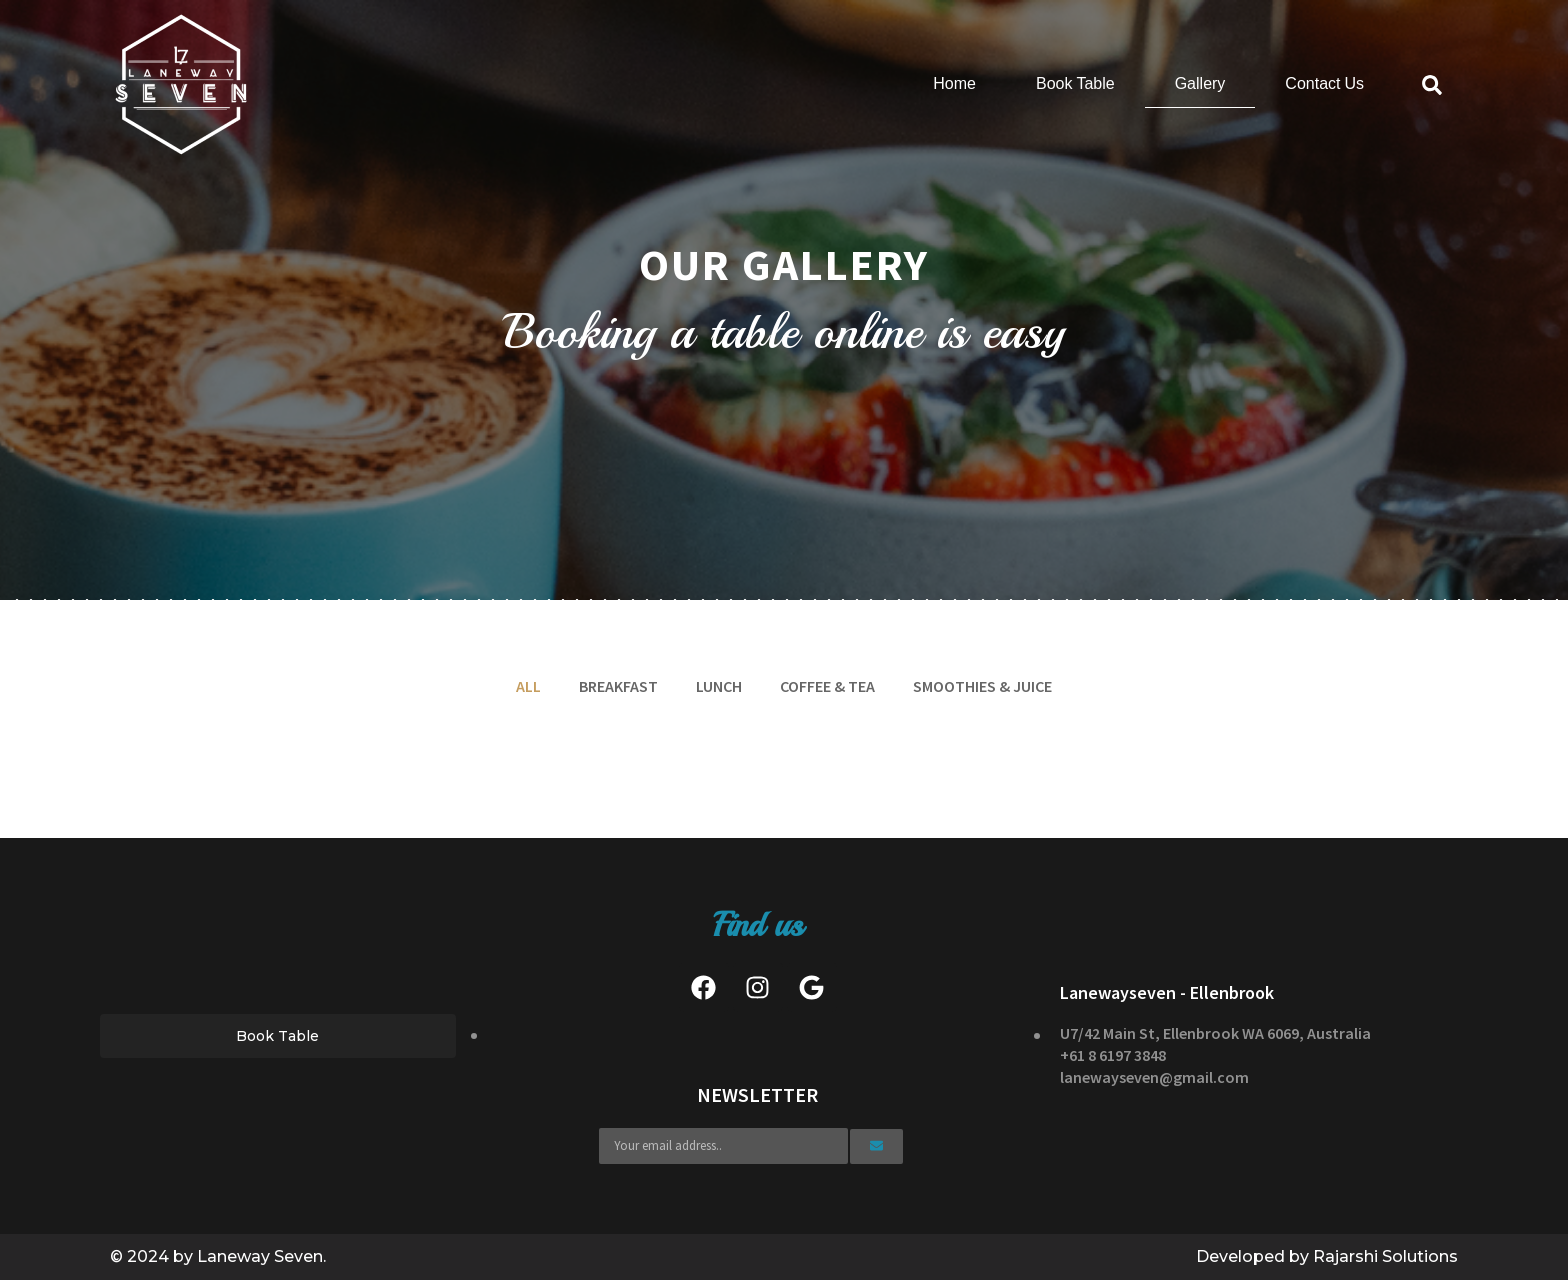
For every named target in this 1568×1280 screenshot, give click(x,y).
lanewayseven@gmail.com (1154, 1077)
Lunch (719, 686)
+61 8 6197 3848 (1113, 1055)
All (528, 686)
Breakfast (618, 686)
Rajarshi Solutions (1385, 1256)
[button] (278, 1036)
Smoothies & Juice (982, 686)
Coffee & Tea (827, 686)
